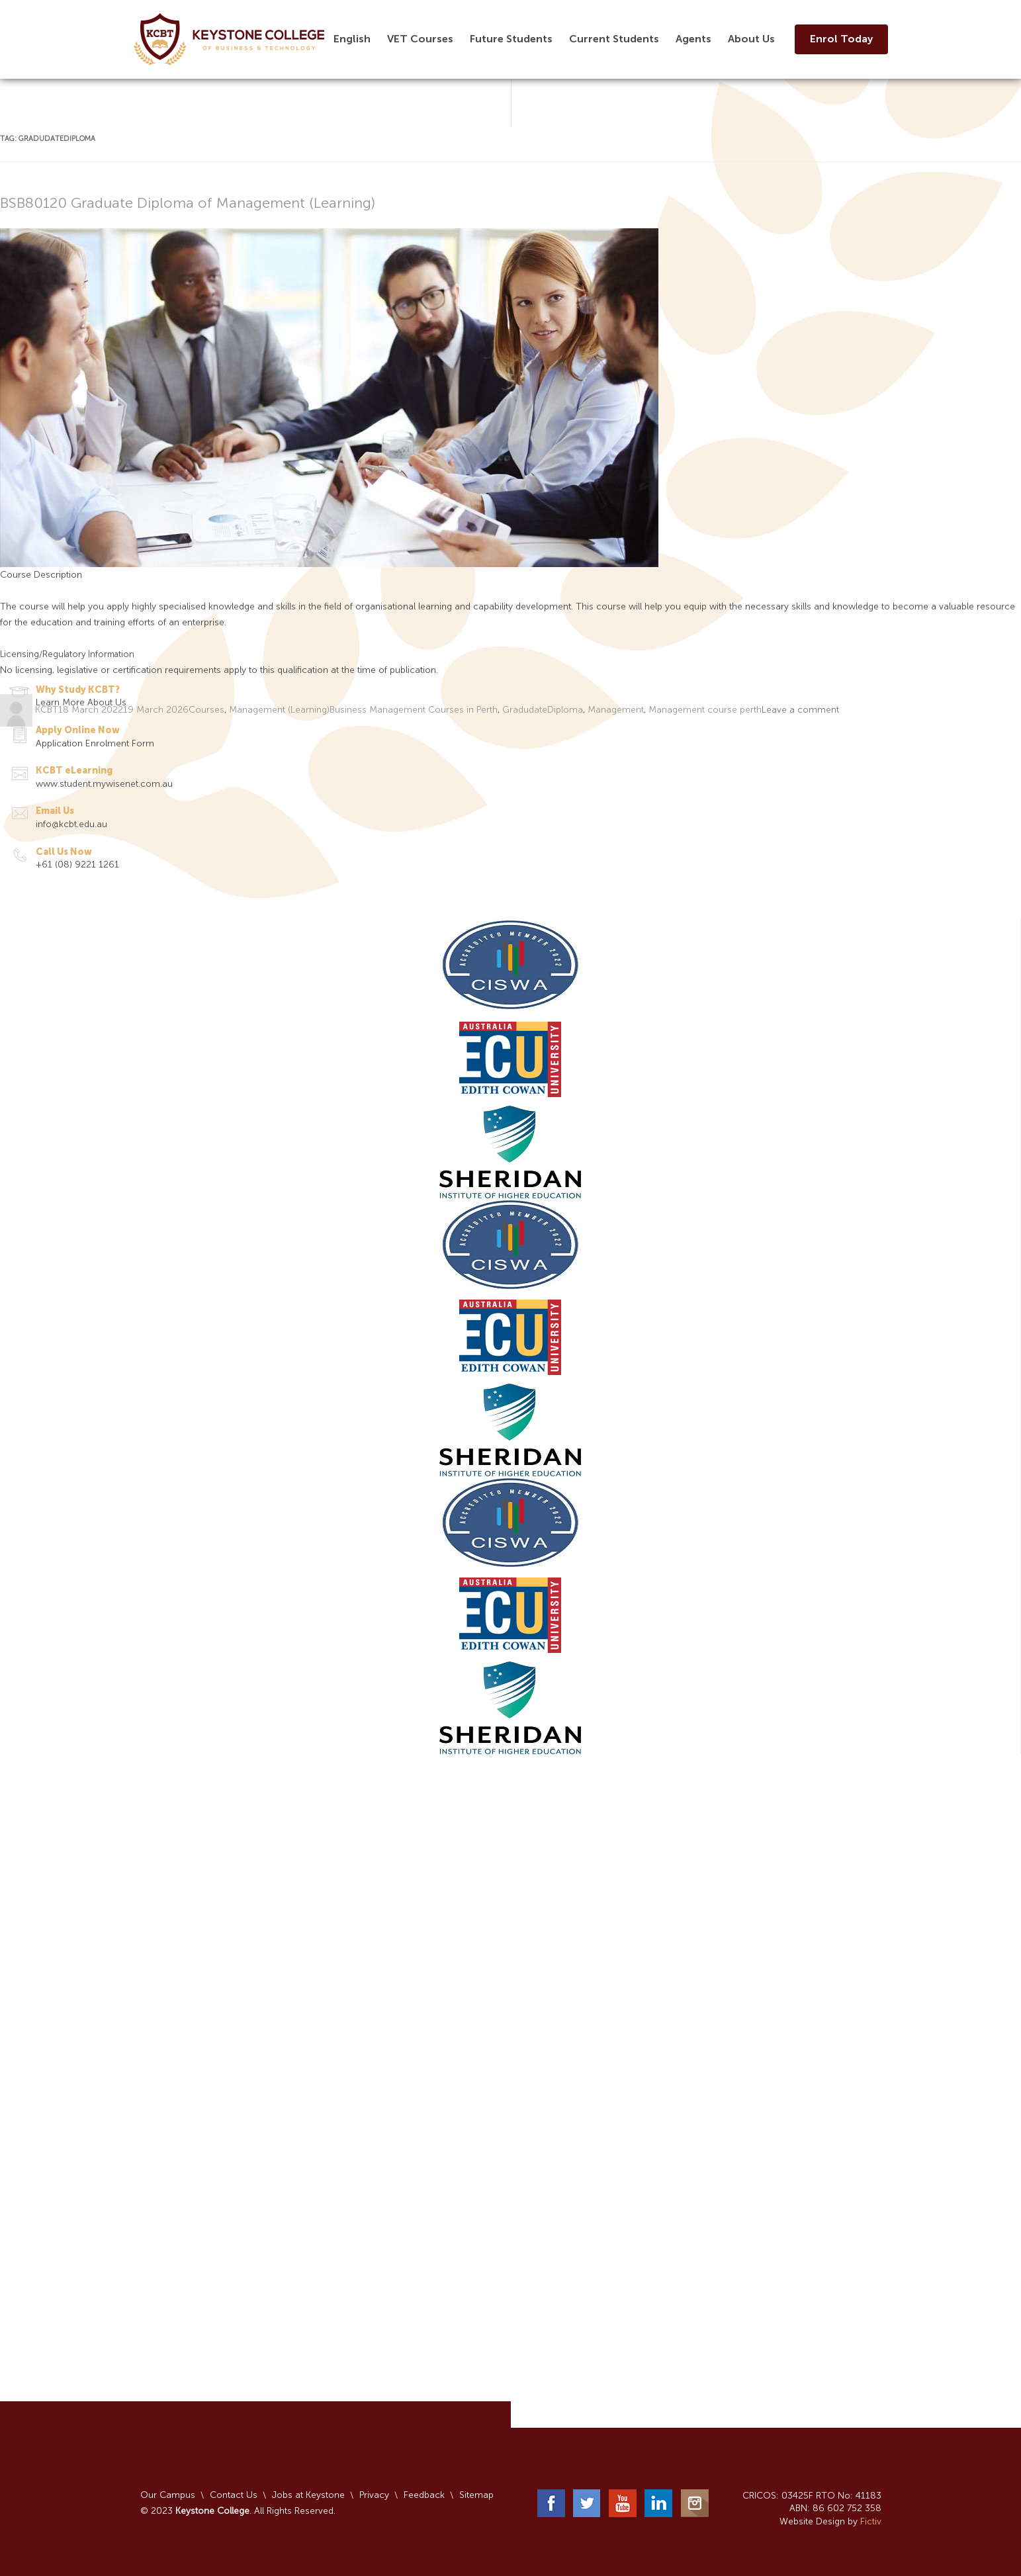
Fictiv (870, 2521)
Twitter (587, 2503)
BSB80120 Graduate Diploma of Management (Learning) (187, 203)
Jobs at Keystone (308, 2495)
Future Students (511, 38)
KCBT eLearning (74, 770)
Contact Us (233, 2495)
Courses (206, 710)
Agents (693, 38)
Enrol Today (841, 38)
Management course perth (705, 710)
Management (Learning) (279, 710)
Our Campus (167, 2495)
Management (616, 710)
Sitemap (476, 2495)
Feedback (424, 2495)
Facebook (551, 2503)
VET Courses (420, 38)
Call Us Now (64, 852)
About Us (751, 38)
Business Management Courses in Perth (414, 710)
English (352, 38)
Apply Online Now (78, 730)
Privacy (374, 2495)
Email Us (55, 811)
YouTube (623, 2503)
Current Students (614, 38)
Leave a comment (800, 710)
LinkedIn (658, 2503)
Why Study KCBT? (78, 689)
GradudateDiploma (542, 710)
